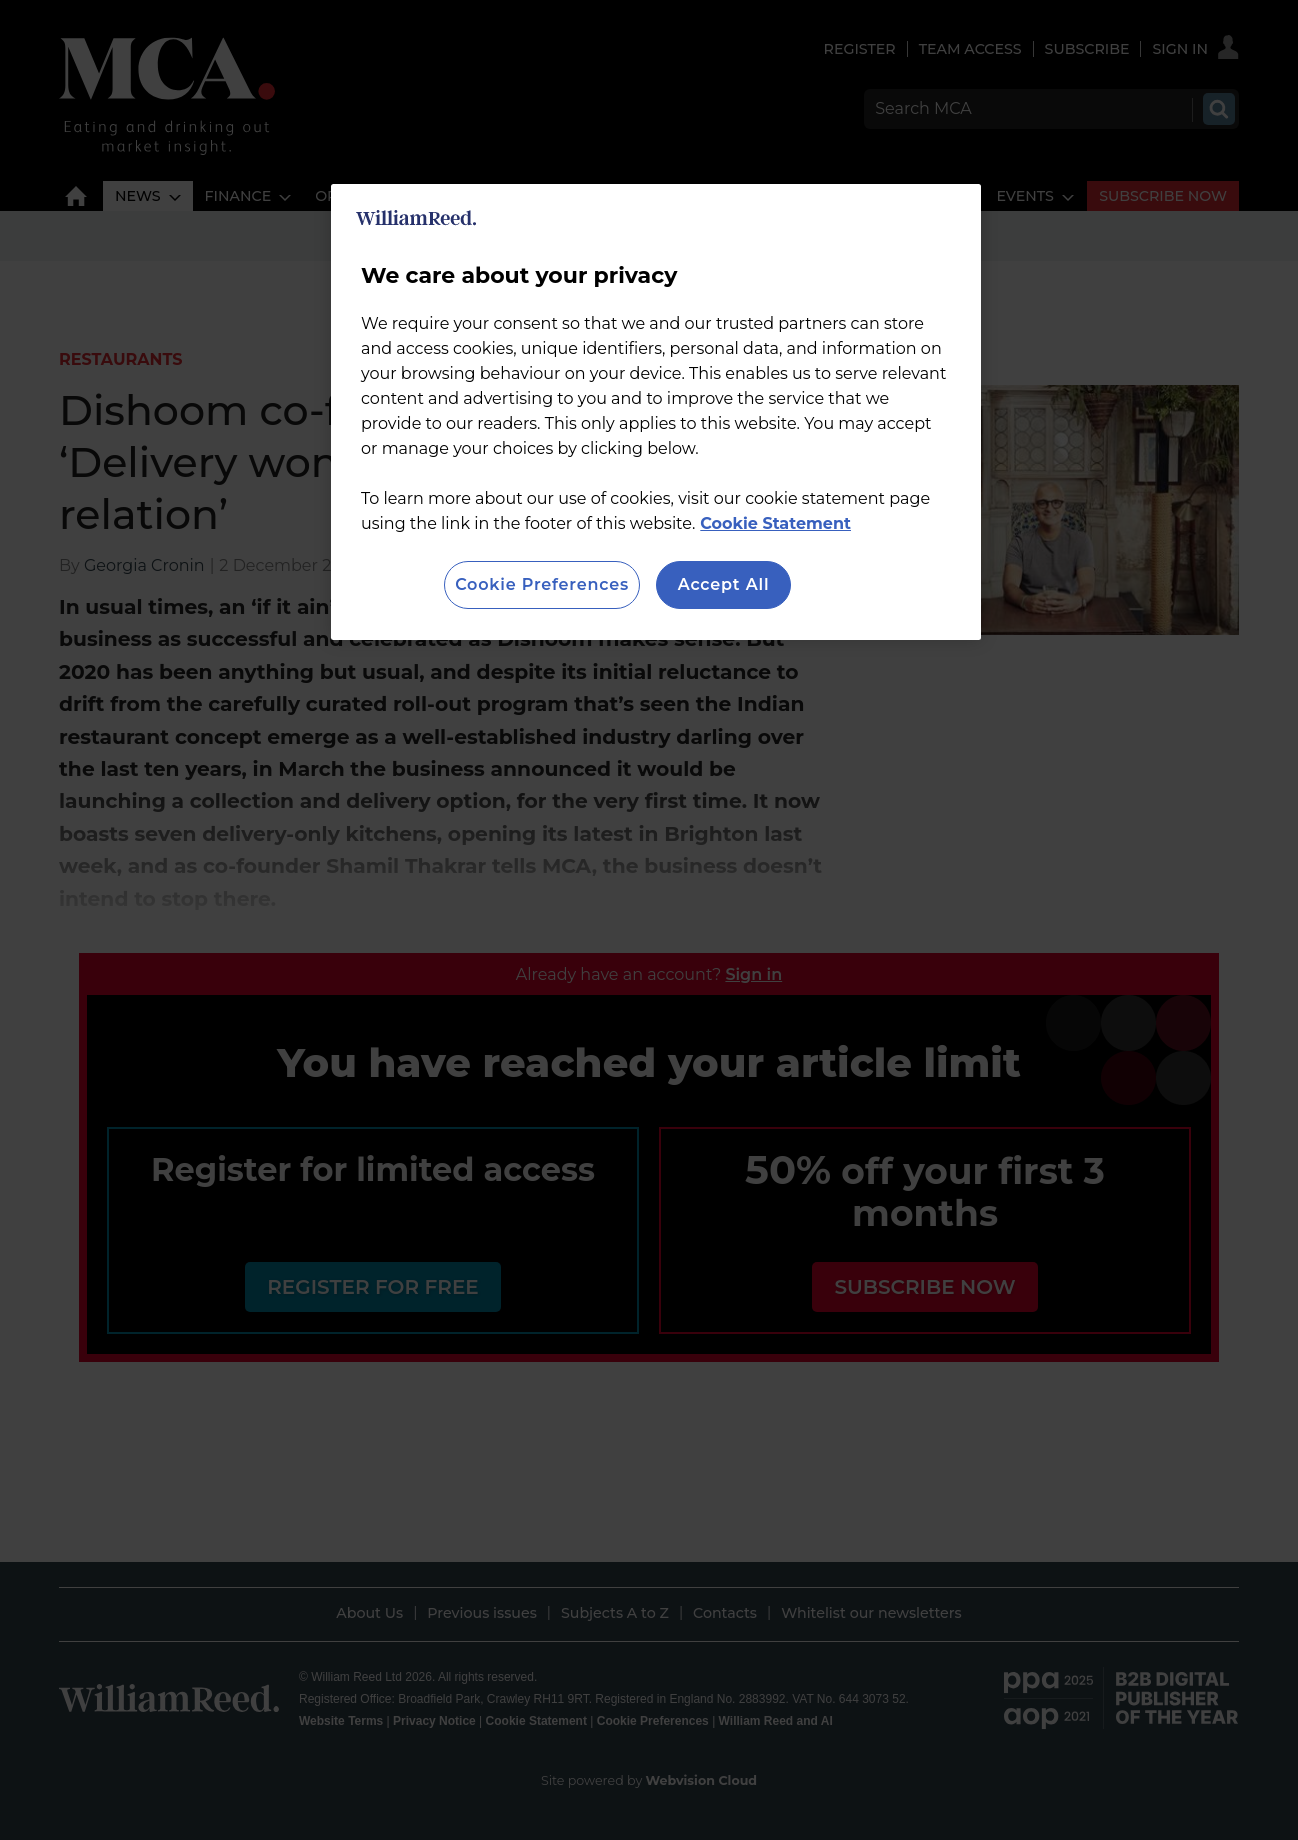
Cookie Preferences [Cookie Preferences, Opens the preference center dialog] (542, 584)
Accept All (724, 584)
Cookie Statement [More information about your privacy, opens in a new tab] (775, 523)
